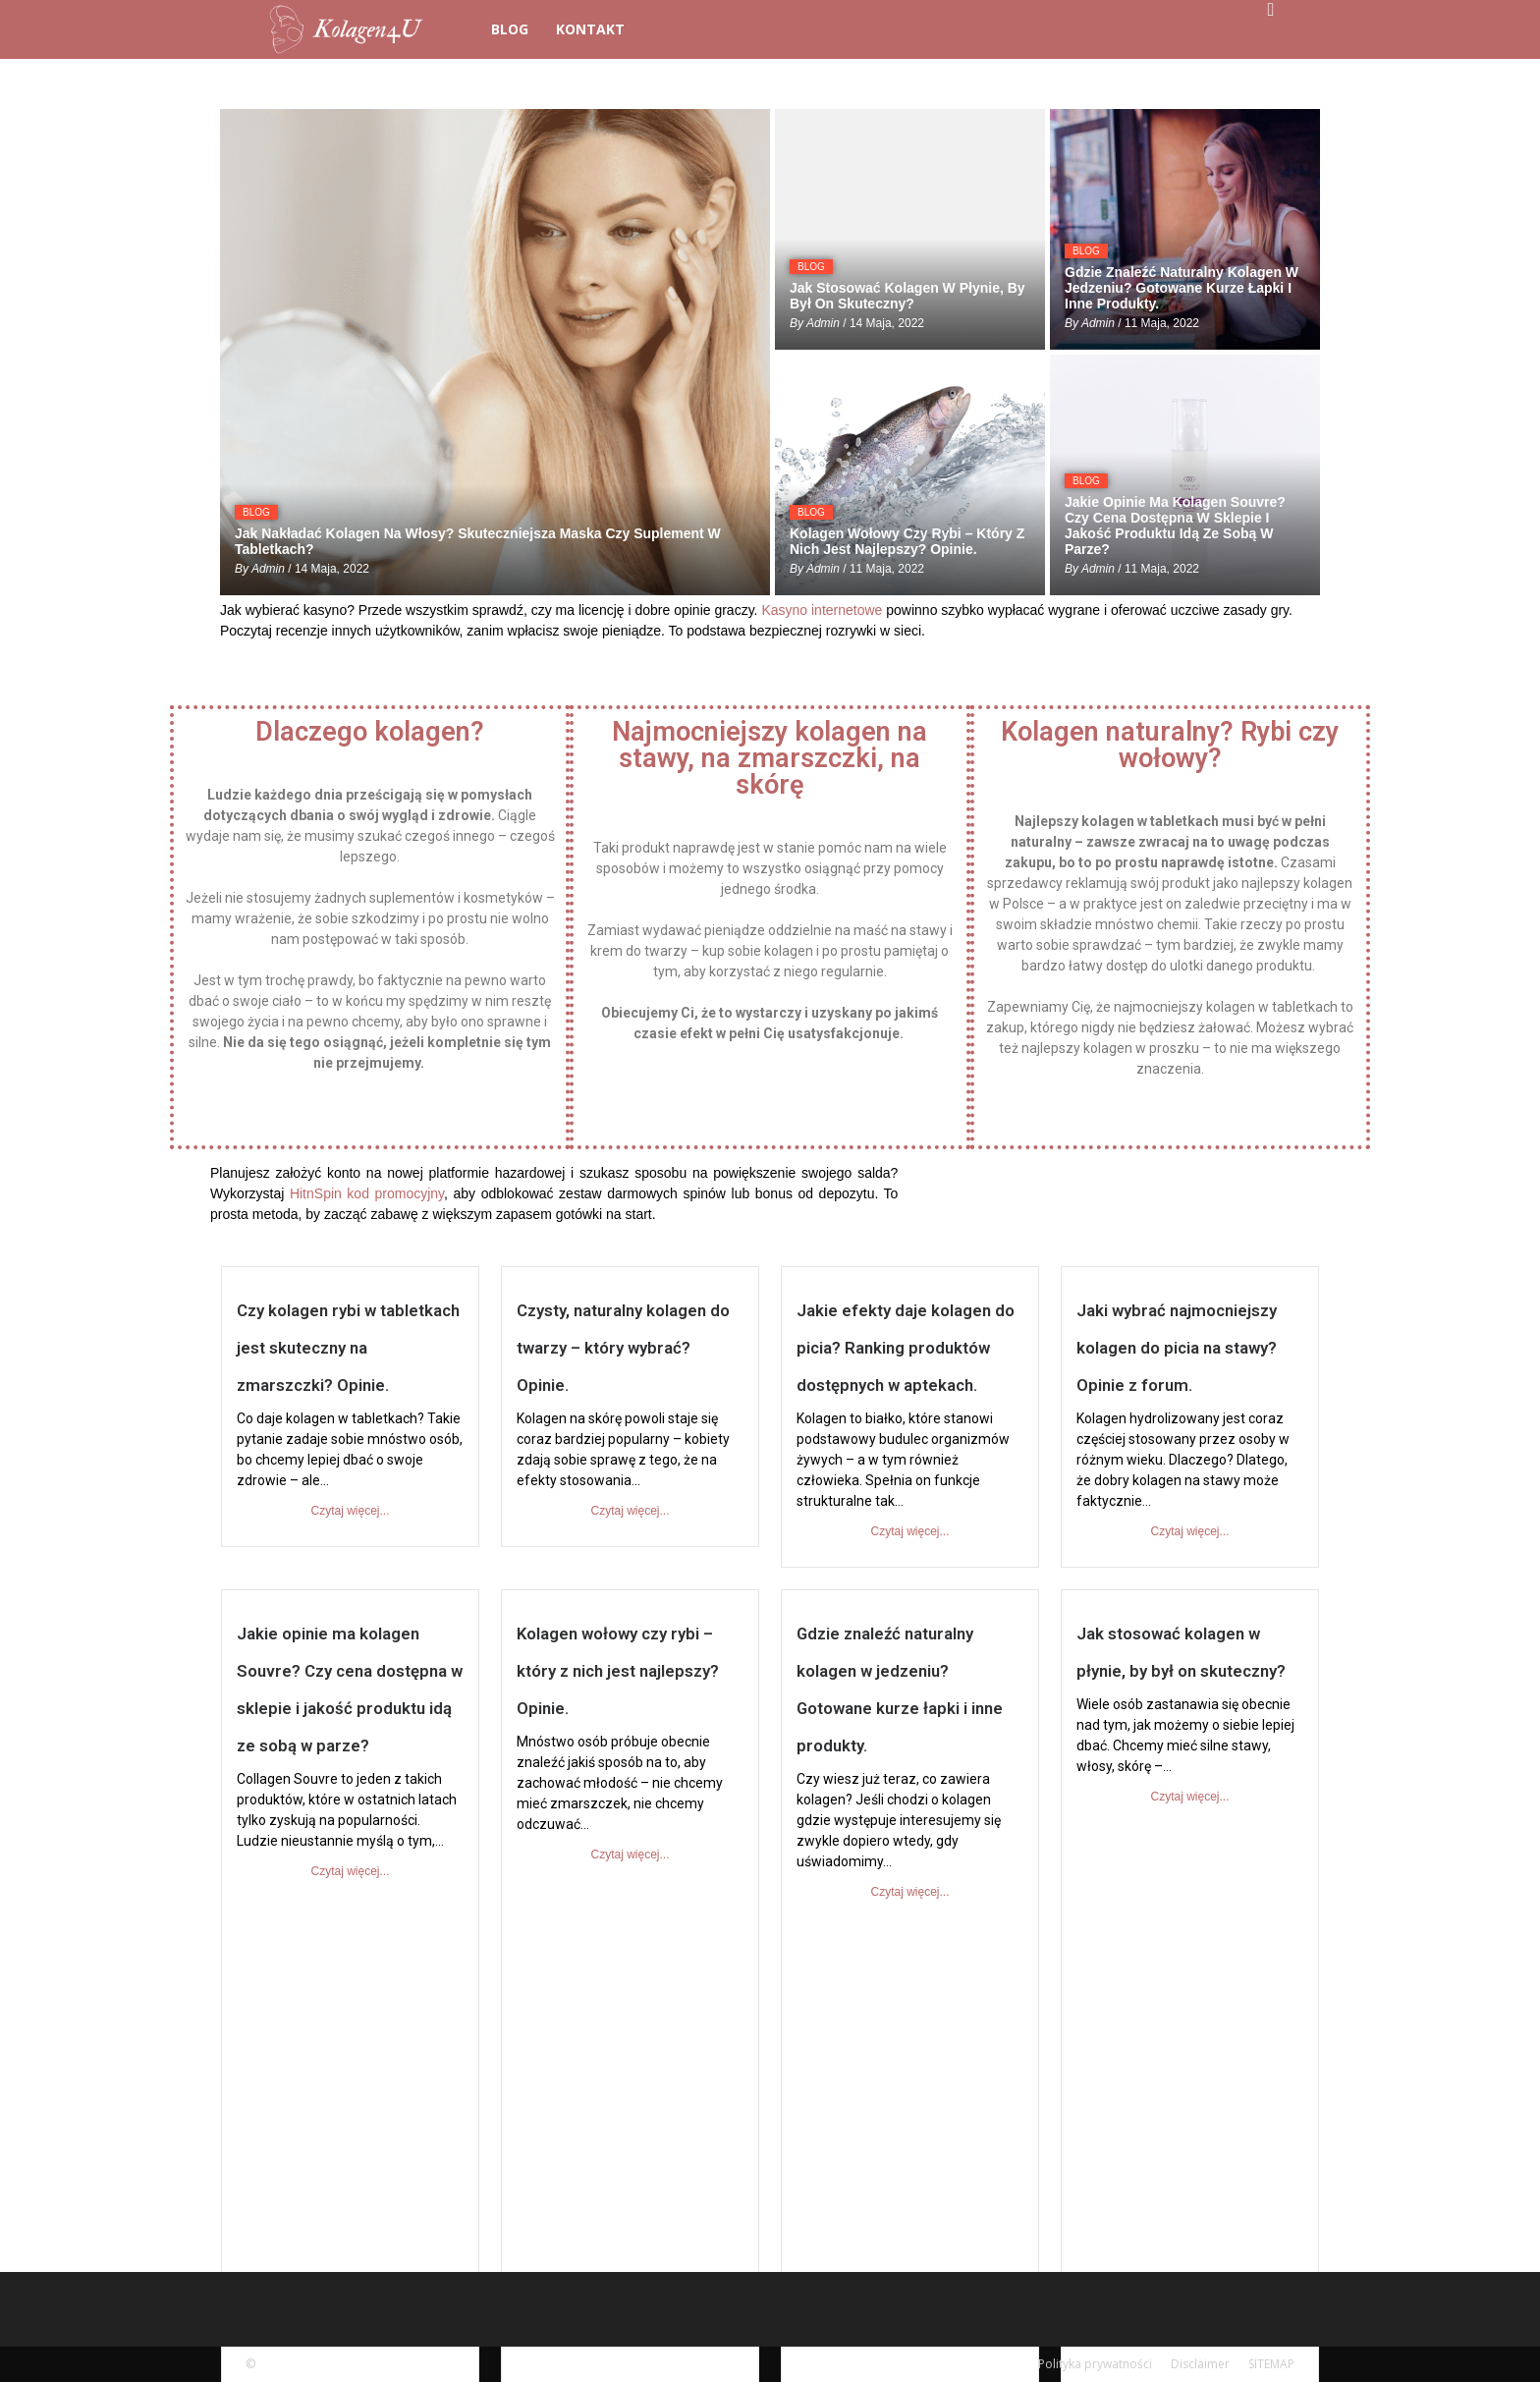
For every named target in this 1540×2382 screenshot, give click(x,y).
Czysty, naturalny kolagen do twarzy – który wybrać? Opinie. (623, 1348)
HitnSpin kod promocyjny (367, 1193)
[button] (1270, 10)
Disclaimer (1200, 2363)
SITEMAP (1271, 2363)
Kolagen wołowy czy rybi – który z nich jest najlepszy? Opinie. (618, 1671)
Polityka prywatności (1095, 2363)
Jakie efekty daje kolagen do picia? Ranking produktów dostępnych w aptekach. (906, 1348)
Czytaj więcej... (349, 1511)
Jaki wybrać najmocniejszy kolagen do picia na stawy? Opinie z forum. (1176, 1348)
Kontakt (590, 29)
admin (268, 569)
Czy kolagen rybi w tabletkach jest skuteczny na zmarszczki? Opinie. (348, 1348)
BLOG (509, 29)
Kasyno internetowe (821, 610)
